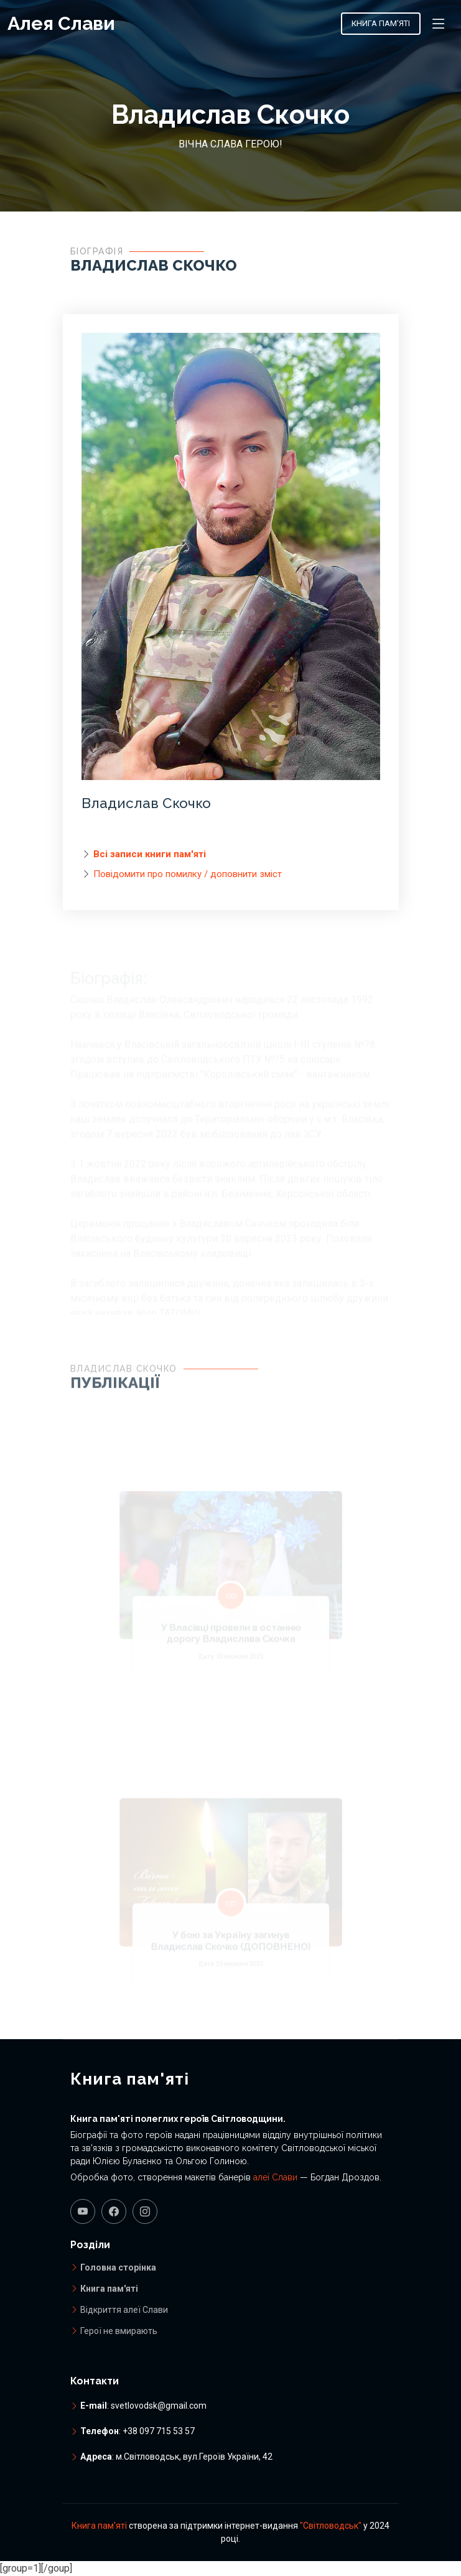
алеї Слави (275, 2177)
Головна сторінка (118, 2267)
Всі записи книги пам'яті (149, 858)
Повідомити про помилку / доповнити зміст (187, 879)
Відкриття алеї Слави (124, 2309)
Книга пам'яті (381, 23)
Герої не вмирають (118, 2331)
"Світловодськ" (330, 2526)
